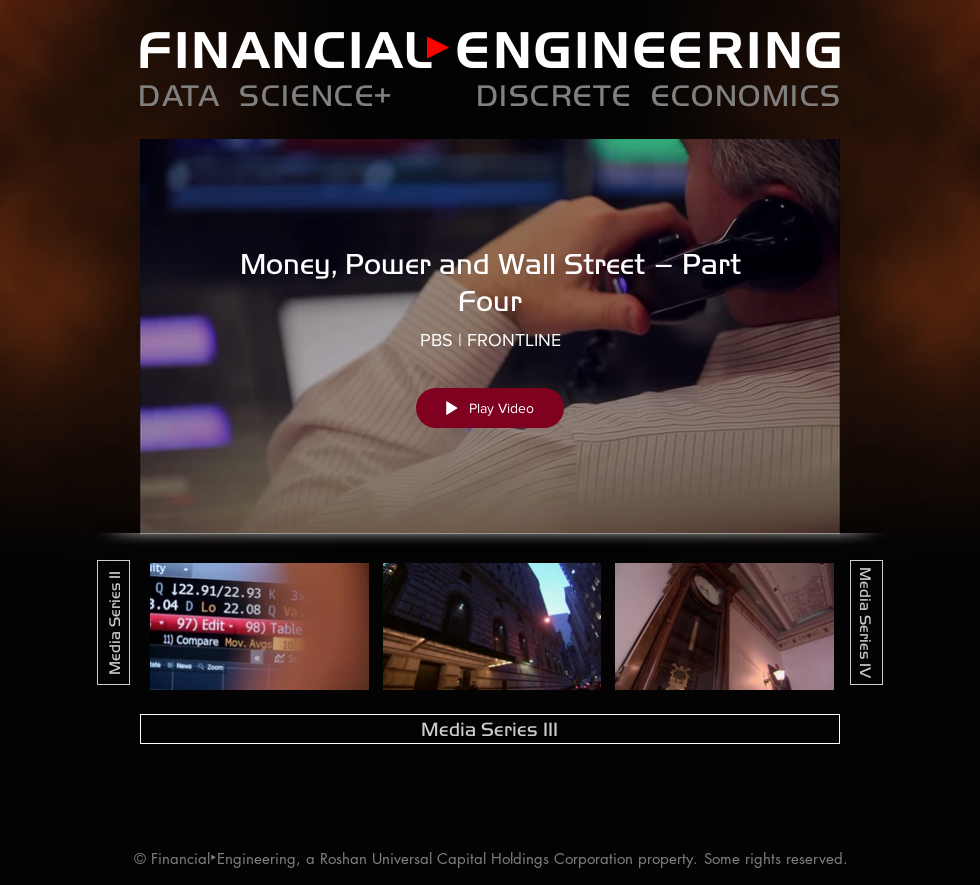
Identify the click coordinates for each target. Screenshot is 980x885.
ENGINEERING (650, 50)
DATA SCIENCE (256, 93)
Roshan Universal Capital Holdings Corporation (476, 858)
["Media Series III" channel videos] (490, 650)
